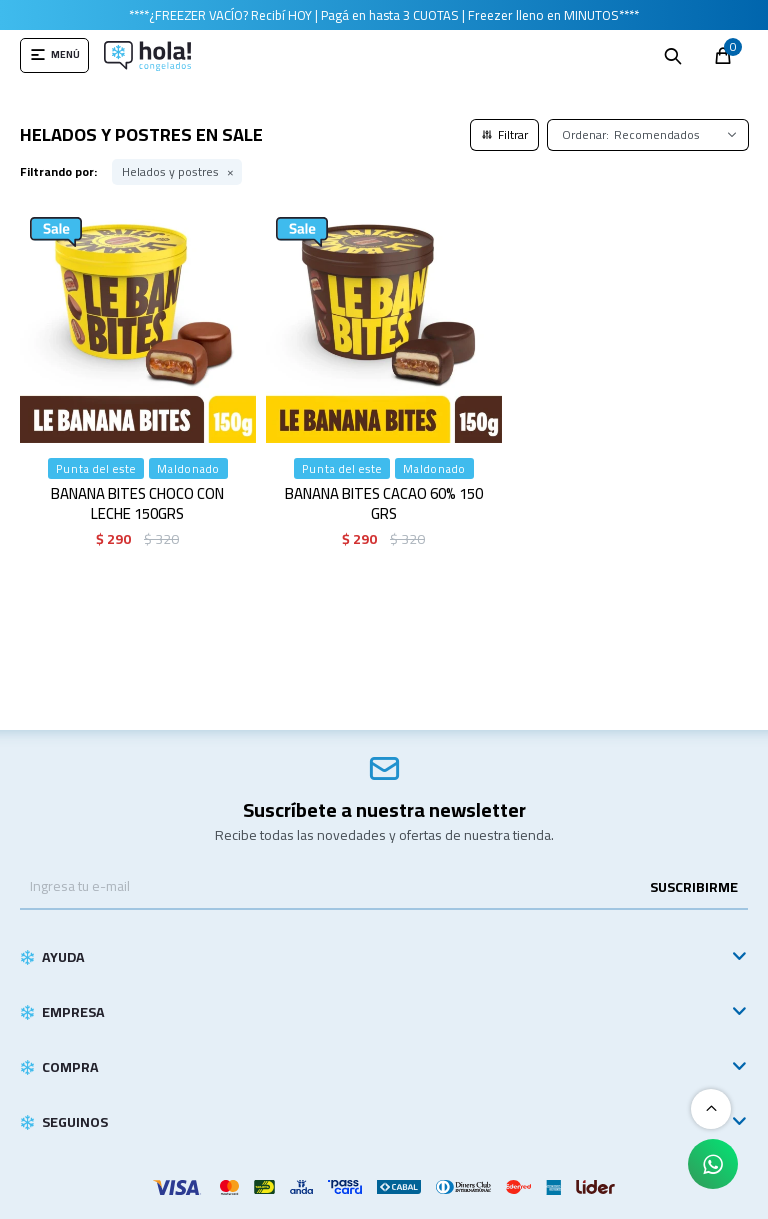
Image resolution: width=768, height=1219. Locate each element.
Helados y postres (170, 172)
